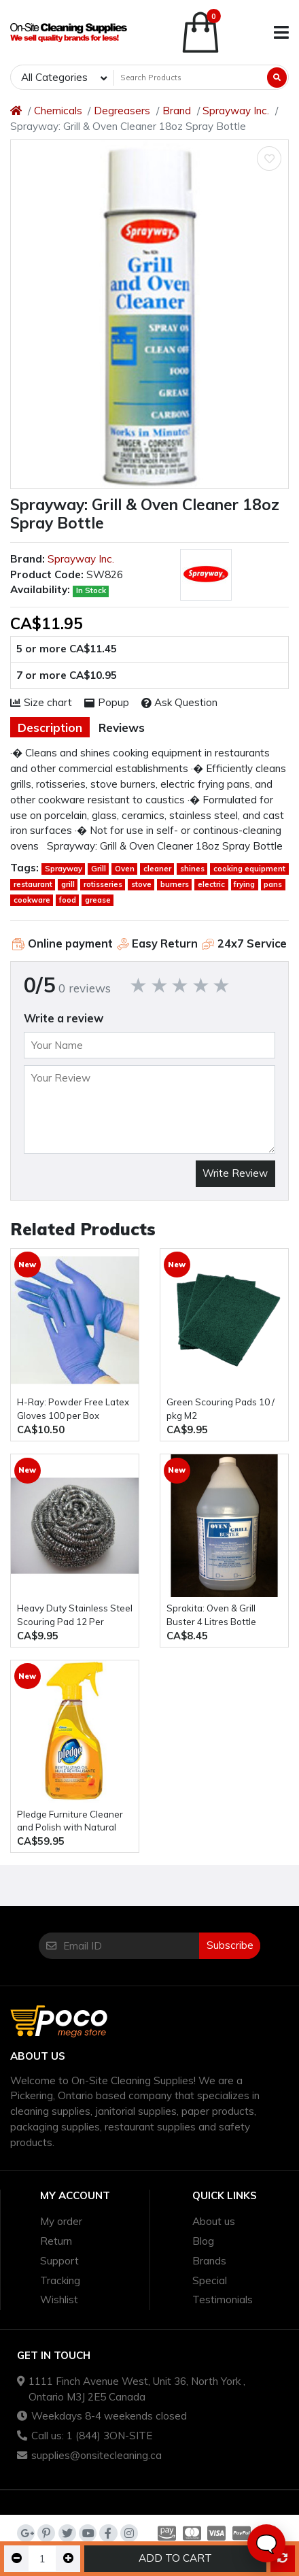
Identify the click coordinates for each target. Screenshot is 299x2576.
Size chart (41, 702)
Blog (203, 2241)
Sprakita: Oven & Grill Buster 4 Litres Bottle (211, 1615)
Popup (106, 702)
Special (209, 2280)
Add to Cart (175, 2558)
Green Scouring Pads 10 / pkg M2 (220, 1408)
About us (213, 2221)
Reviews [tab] (122, 727)
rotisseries (103, 884)
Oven (125, 868)
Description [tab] (50, 727)
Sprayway (63, 868)
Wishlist (59, 2299)
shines (192, 868)
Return (56, 2241)
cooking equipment (249, 868)
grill (68, 884)
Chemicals (58, 110)
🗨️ (266, 2543)
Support (59, 2260)
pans (273, 884)
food (67, 900)
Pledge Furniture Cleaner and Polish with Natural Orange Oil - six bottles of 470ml (70, 1822)
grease (98, 900)
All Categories (54, 77)
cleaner (157, 868)
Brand (176, 110)
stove (141, 884)
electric (211, 884)
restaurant (33, 884)
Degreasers (122, 110)
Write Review (235, 1173)
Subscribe (230, 1945)
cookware (32, 900)
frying (244, 884)
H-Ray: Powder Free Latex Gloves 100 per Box (73, 1408)
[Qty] (42, 2558)
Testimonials (222, 2299)
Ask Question (179, 702)
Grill (98, 868)
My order (61, 2221)
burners (174, 884)
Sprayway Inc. (236, 110)
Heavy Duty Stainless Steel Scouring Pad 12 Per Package (75, 1616)
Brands (209, 2260)
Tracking (60, 2280)
